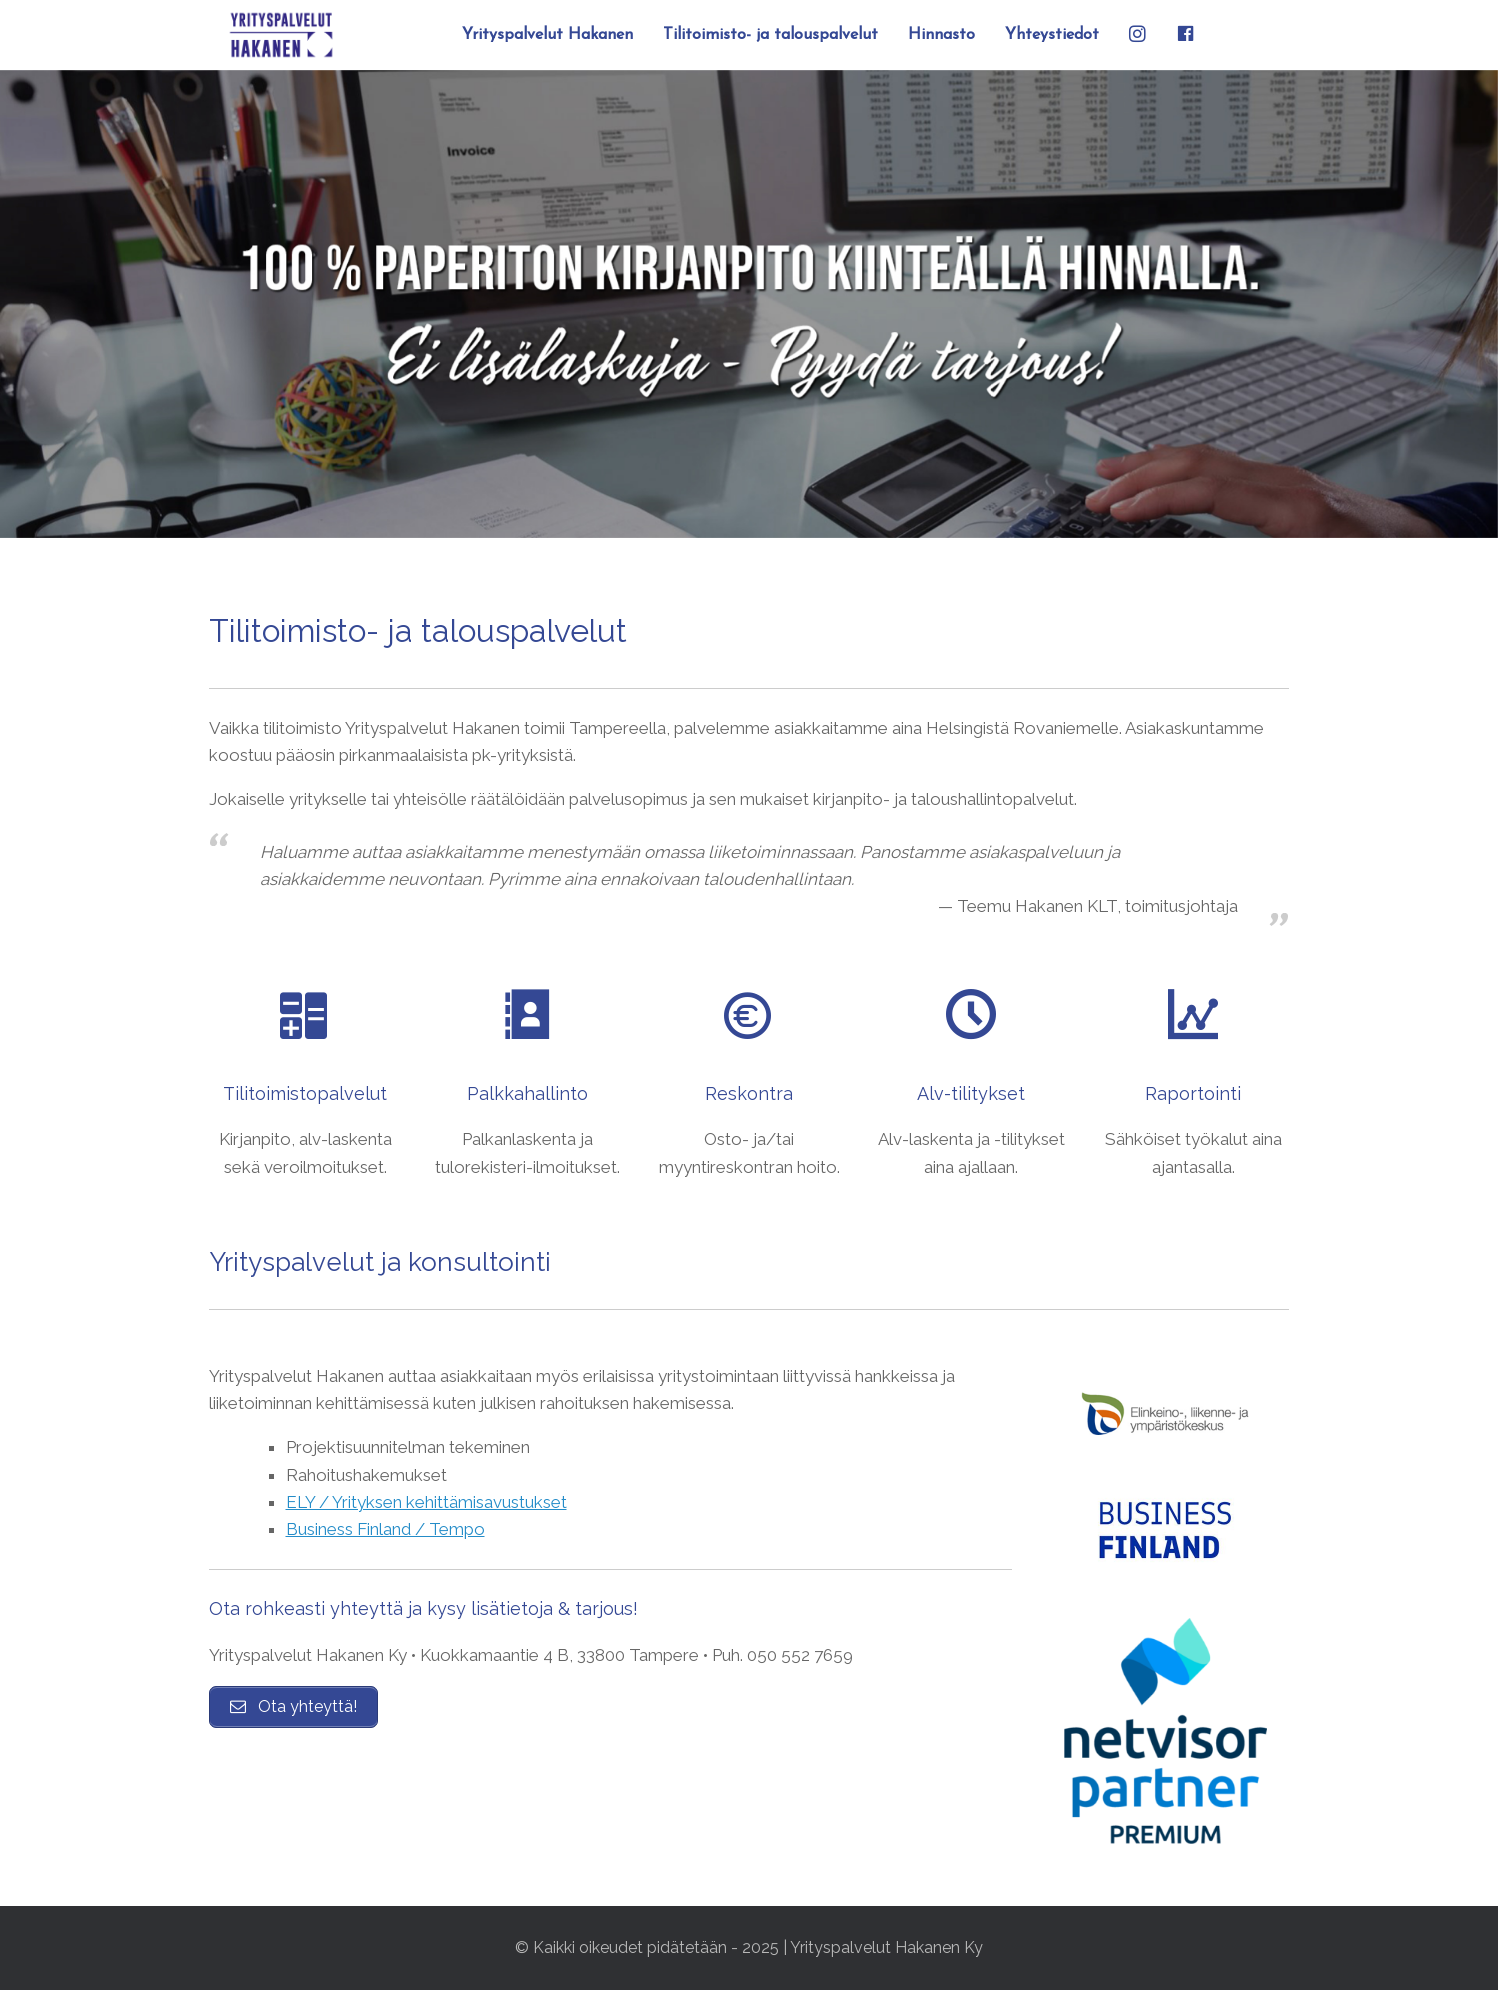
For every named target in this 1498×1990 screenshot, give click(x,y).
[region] (749, 304)
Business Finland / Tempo (385, 1529)
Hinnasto (941, 35)
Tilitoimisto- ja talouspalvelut (770, 35)
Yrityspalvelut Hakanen (547, 35)
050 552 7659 (800, 1655)
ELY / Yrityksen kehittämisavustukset (426, 1502)
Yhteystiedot (1052, 35)
